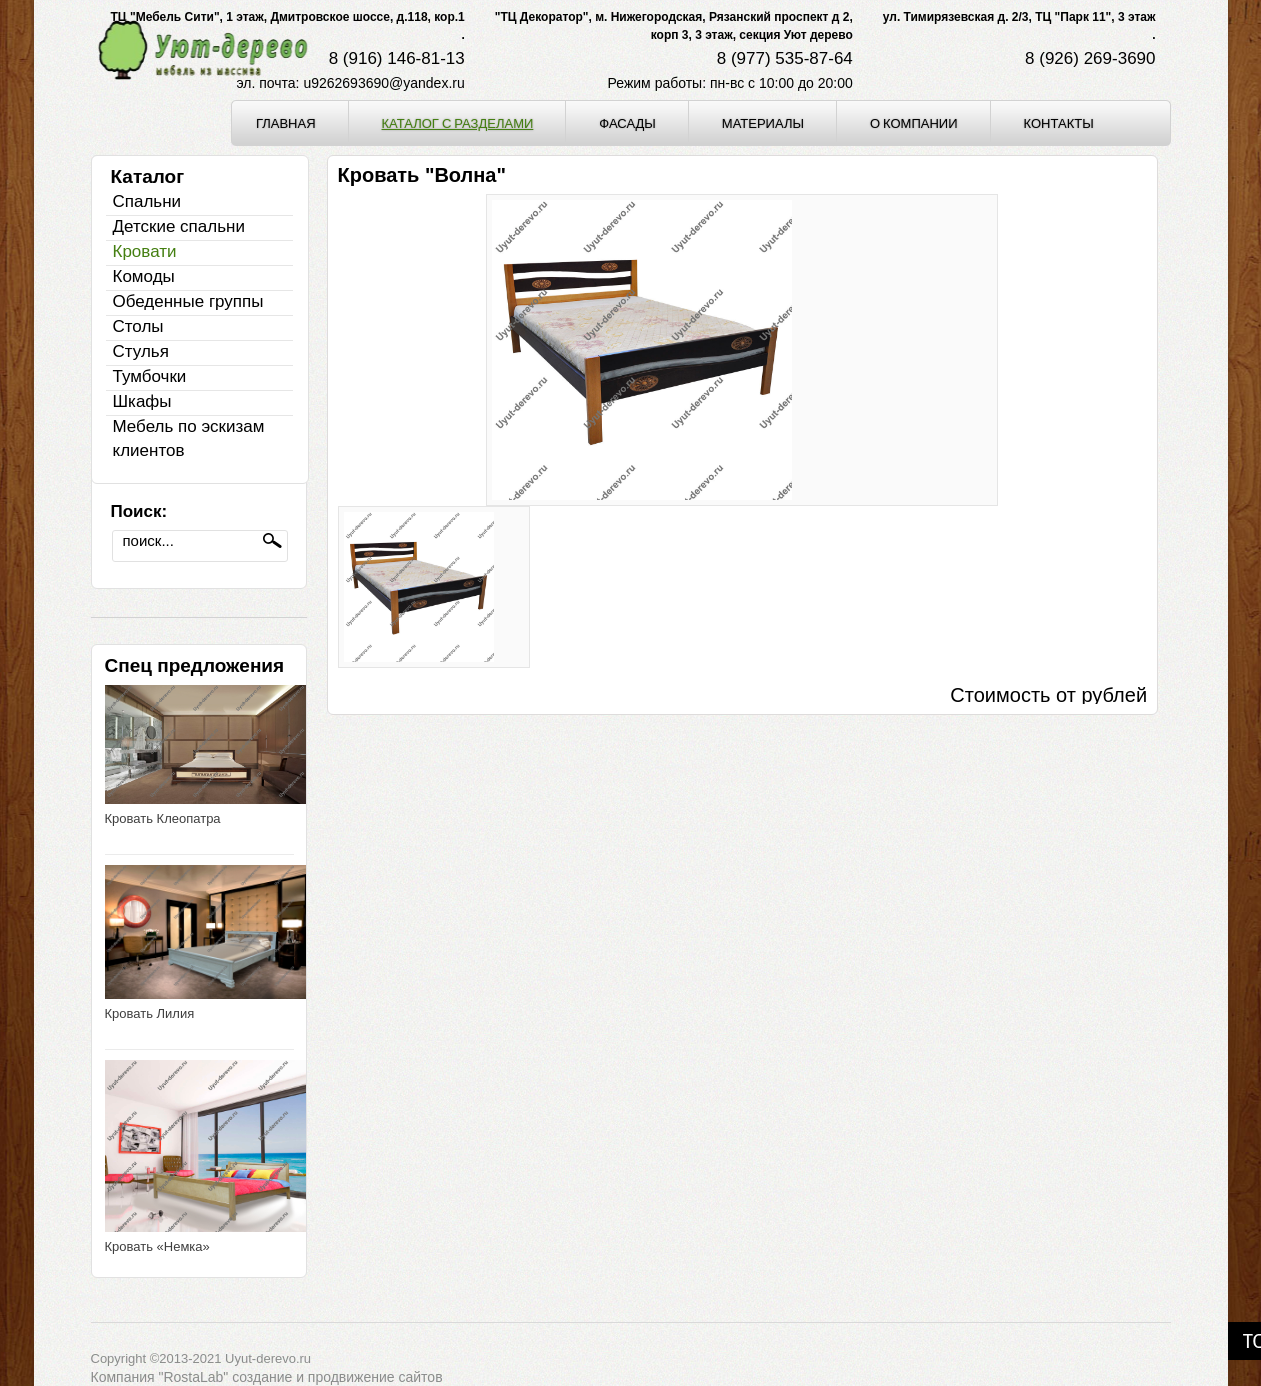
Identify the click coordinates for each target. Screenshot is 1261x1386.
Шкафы (142, 401)
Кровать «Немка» (157, 1246)
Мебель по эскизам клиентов (189, 438)
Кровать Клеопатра (163, 818)
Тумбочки (150, 376)
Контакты (1059, 123)
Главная (286, 123)
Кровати (145, 251)
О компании (914, 123)
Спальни (147, 201)
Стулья (141, 351)
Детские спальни (179, 226)
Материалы (763, 123)
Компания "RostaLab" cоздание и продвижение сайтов (267, 1377)
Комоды (144, 276)
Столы (138, 326)
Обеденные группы (188, 301)
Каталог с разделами (458, 123)
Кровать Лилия (150, 1013)
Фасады (627, 123)
